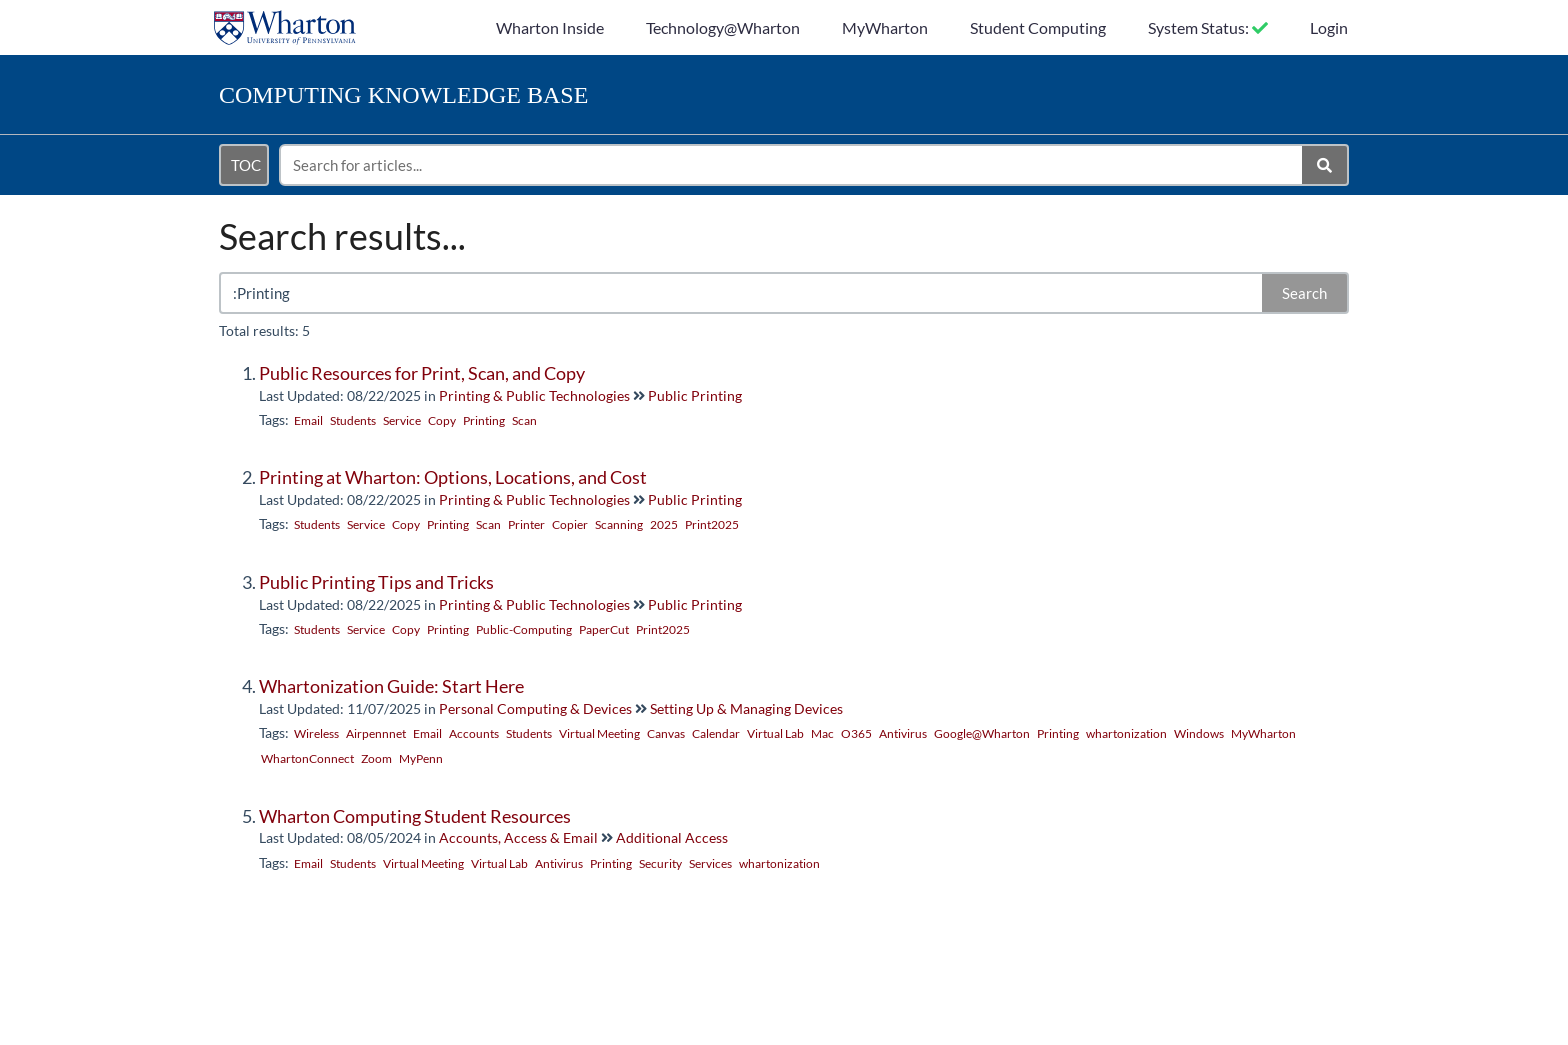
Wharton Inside (550, 27)
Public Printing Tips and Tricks (376, 582)
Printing (484, 420)
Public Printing (695, 395)
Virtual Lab (775, 733)
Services (710, 863)
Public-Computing (524, 629)
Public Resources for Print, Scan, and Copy (422, 373)
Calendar (716, 733)
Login (1329, 27)
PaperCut (604, 629)
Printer (526, 524)
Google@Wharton (982, 733)
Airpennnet (376, 733)
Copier (570, 524)
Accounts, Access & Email (518, 837)
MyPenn (421, 758)
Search (1304, 293)
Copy (442, 420)
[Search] (1325, 165)
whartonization (1126, 733)
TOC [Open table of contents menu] (246, 165)
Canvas (666, 733)
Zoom (376, 758)
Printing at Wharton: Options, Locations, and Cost (453, 477)
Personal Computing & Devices (535, 708)
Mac (822, 733)
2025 (664, 524)
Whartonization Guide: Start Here (391, 686)
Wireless (316, 733)
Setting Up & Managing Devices (746, 708)
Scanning (619, 524)
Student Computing (1038, 27)
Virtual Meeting (599, 733)
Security (660, 863)
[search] (792, 165)
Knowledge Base (403, 95)
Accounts (474, 733)
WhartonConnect (307, 758)
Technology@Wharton (723, 27)
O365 (856, 733)
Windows (1199, 733)
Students (353, 420)
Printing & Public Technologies (534, 395)
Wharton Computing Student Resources (415, 816)
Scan (524, 420)
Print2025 (712, 524)
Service (402, 420)
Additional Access (672, 837)
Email (308, 420)
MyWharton (885, 27)
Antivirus (903, 733)
